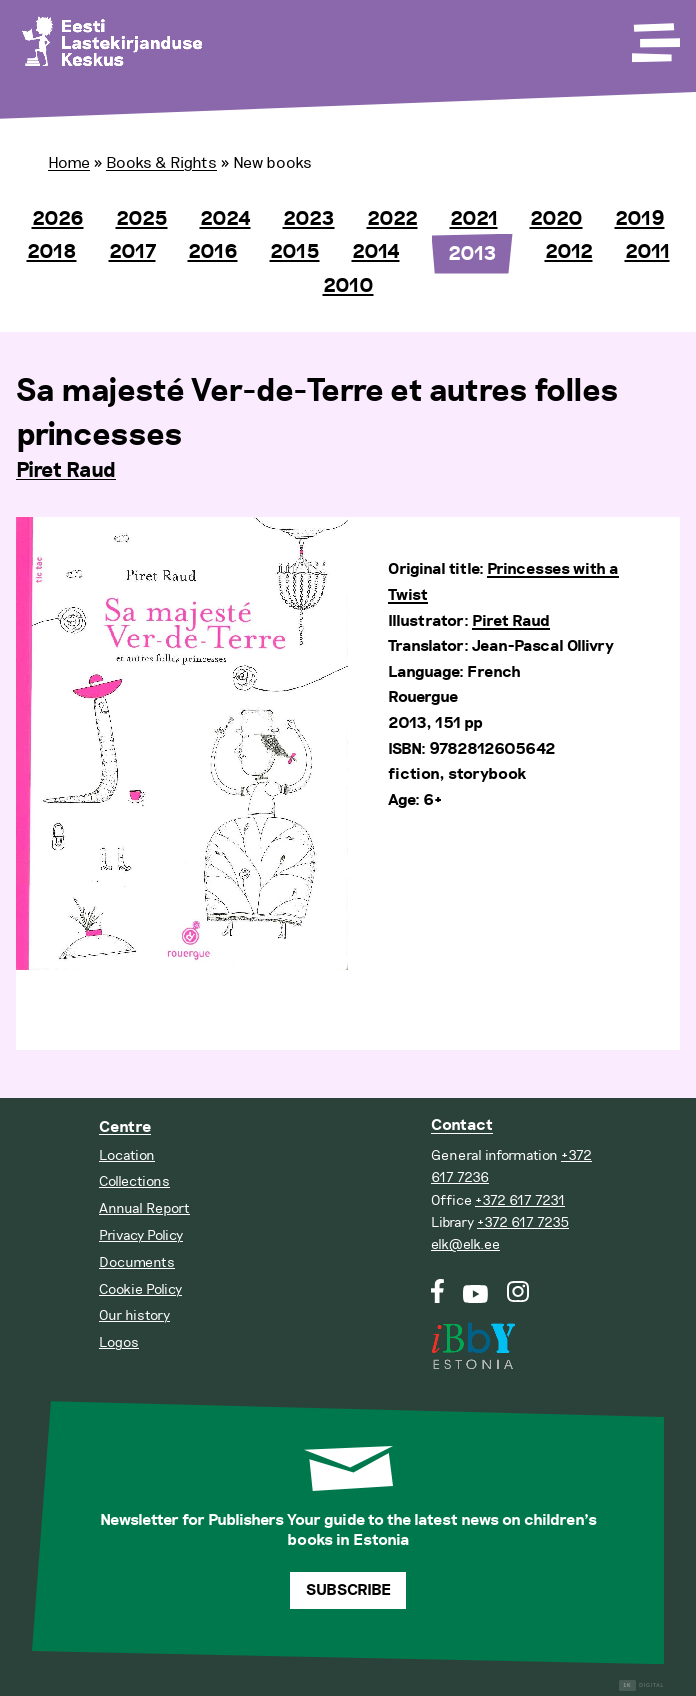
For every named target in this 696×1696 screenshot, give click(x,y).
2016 (213, 252)
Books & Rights (161, 163)
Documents (137, 1262)
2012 (569, 252)
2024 (225, 219)
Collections (134, 1181)
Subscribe (348, 1590)
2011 (647, 252)
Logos (119, 1342)
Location (127, 1155)
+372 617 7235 (523, 1222)
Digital (641, 1685)
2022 (392, 219)
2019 (640, 219)
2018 (52, 252)
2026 (58, 219)
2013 (472, 254)
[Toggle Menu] (654, 36)
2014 (376, 252)
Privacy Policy (141, 1235)
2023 (309, 219)
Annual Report (144, 1208)
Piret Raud (66, 471)
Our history (134, 1315)
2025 (142, 219)
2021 (474, 219)
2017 (132, 252)
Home (69, 163)
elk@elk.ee (465, 1244)
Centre (125, 1127)
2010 (348, 286)
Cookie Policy (140, 1289)
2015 (295, 252)
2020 (556, 219)
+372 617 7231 (520, 1200)
